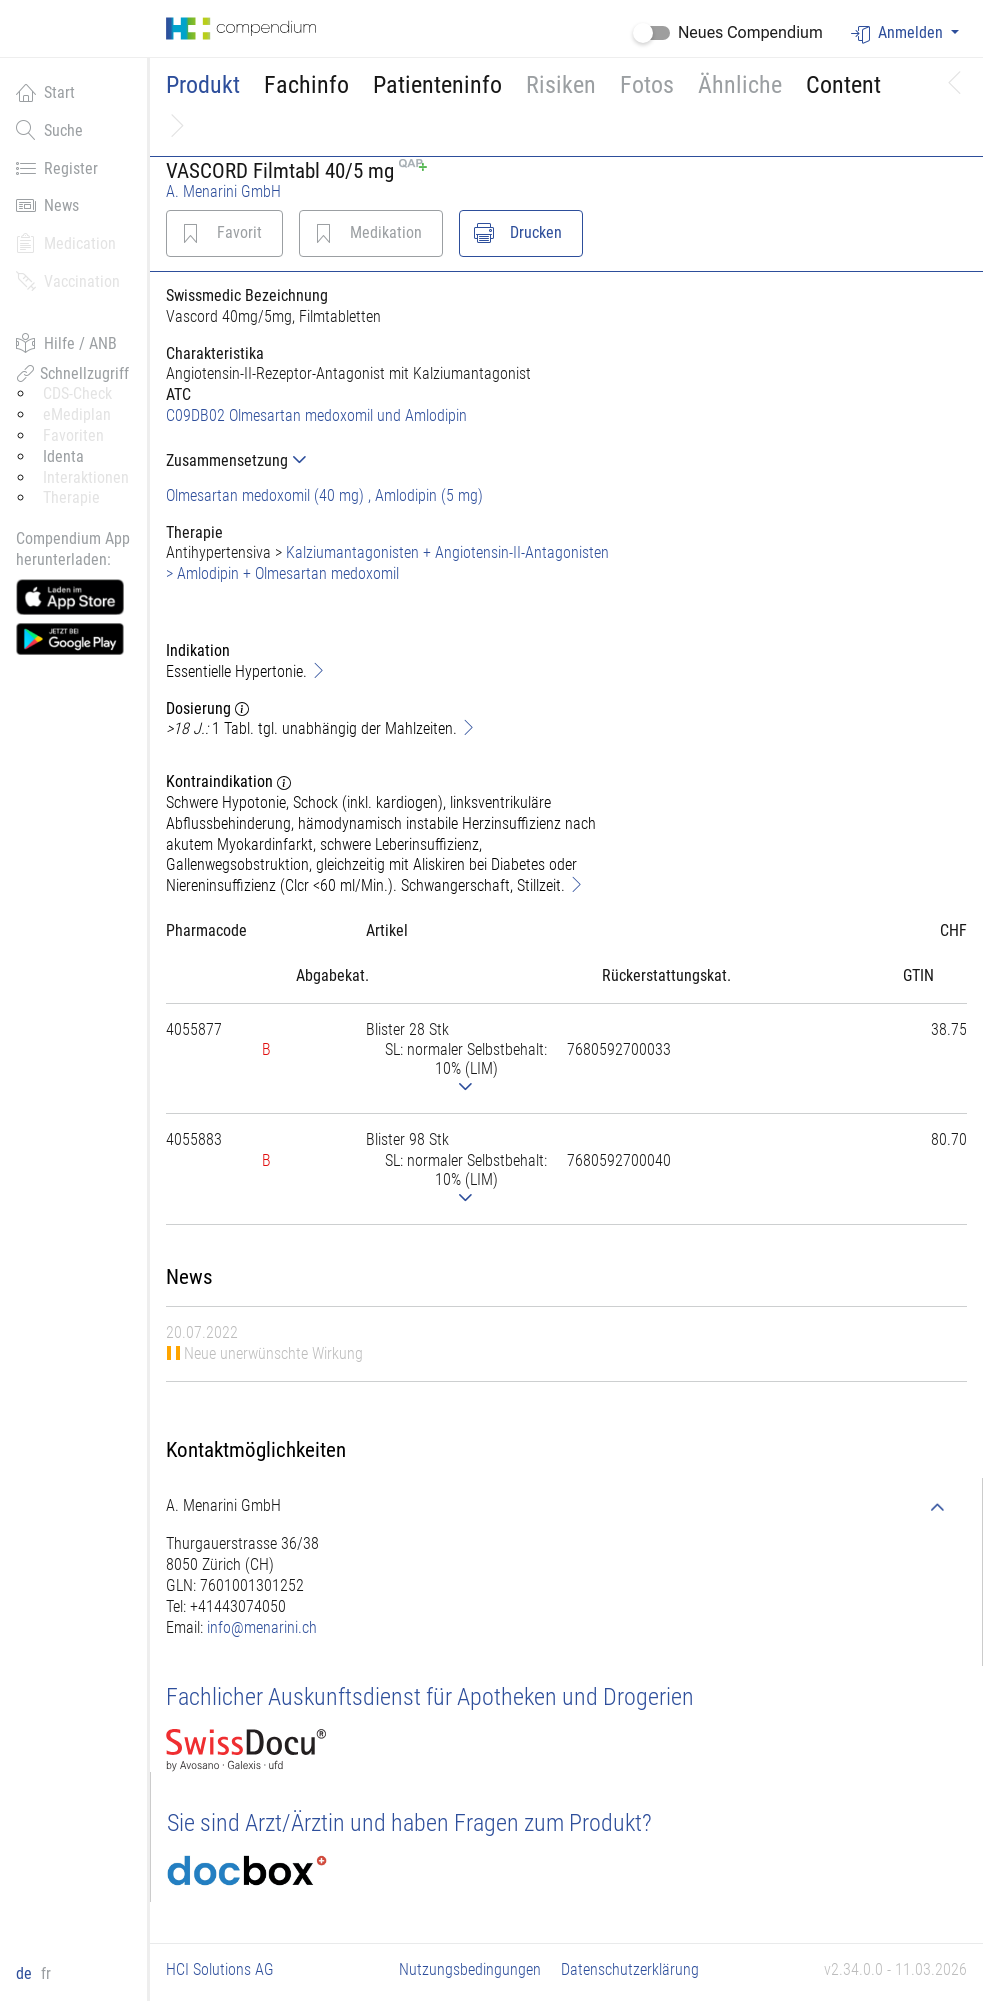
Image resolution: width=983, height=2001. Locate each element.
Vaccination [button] (68, 281)
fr (46, 1973)
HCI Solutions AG (220, 1969)
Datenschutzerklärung (630, 1969)
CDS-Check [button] (77, 393)
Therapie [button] (71, 497)
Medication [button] (66, 243)
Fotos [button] (647, 85)
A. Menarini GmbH (223, 191)
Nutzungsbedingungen (470, 1969)
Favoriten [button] (73, 435)
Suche (49, 130)
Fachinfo (306, 85)
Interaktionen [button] (86, 477)
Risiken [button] (561, 85)
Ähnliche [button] (740, 85)
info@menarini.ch (262, 1627)
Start (45, 92)
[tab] (393, 460)
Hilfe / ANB (66, 343)
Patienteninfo (437, 85)
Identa (63, 456)
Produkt (203, 85)
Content (843, 85)
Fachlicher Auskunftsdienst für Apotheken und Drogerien (430, 1697)
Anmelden (899, 33)
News (47, 205)
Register (57, 168)
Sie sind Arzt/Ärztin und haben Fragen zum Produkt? (409, 1823)
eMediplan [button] (77, 414)
